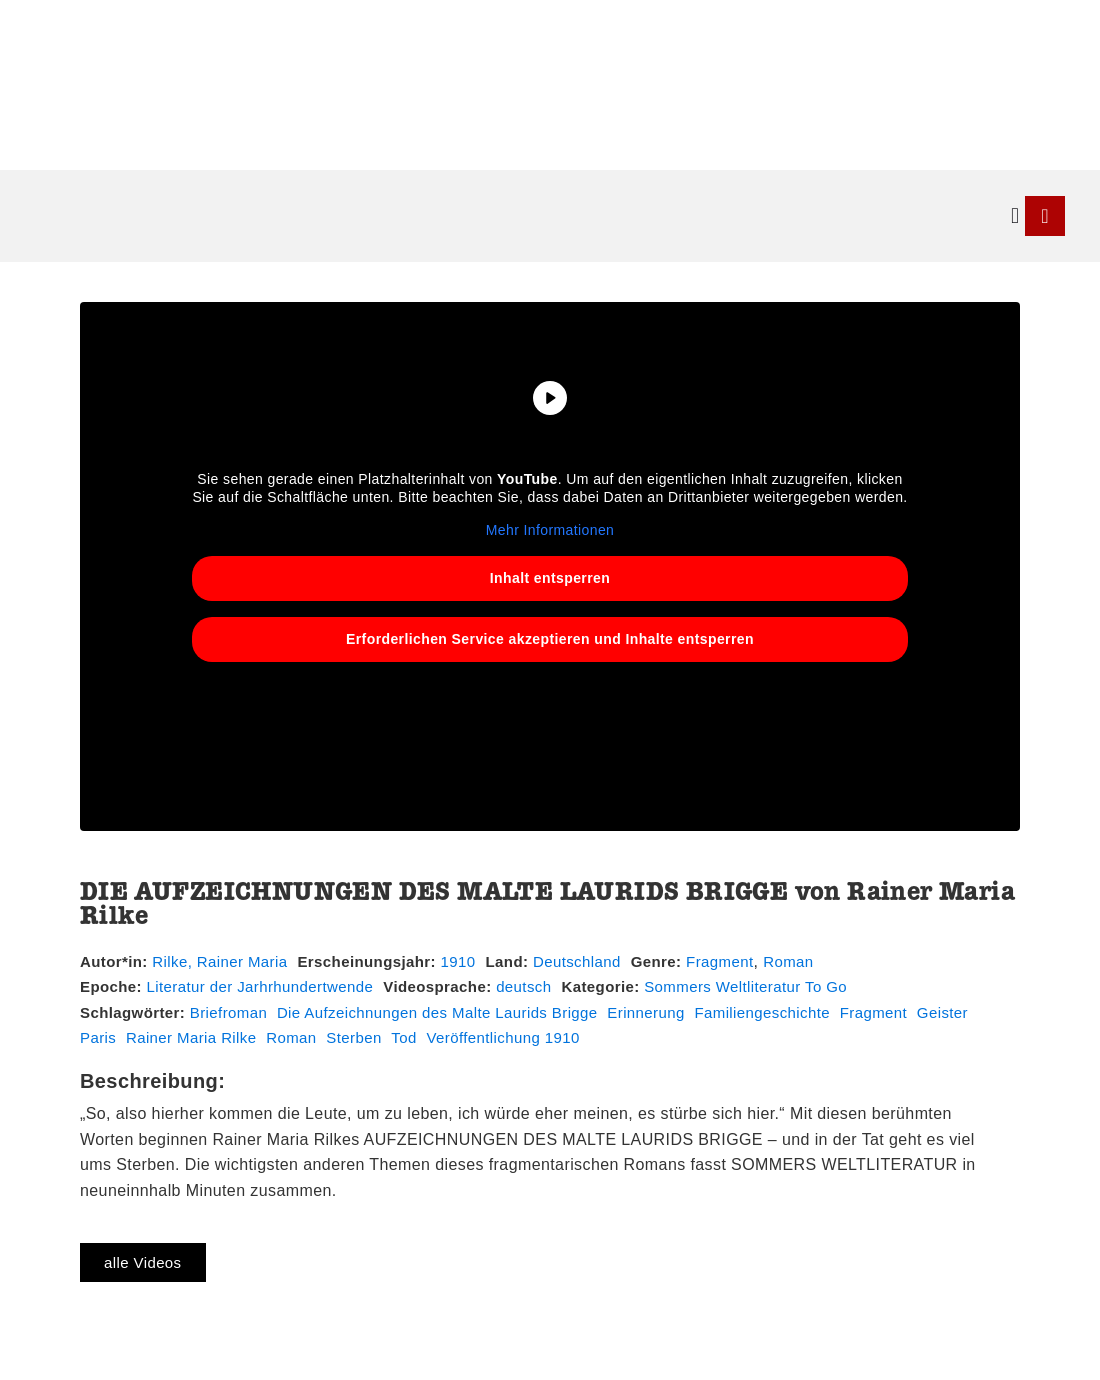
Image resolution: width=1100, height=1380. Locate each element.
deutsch (523, 986)
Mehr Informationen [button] (550, 530)
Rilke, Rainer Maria (219, 961)
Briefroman (228, 1012)
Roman (788, 961)
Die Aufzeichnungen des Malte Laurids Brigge (437, 1012)
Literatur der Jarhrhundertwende (260, 986)
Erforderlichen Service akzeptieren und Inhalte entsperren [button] (550, 638)
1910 (458, 961)
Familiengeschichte (762, 1012)
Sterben (353, 1037)
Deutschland (577, 961)
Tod (403, 1037)
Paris (98, 1037)
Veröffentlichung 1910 (502, 1037)
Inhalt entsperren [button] (550, 577)
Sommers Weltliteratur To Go (745, 986)
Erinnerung (645, 1012)
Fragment (719, 961)
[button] (1015, 215)
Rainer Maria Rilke (191, 1037)
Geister (942, 1012)
